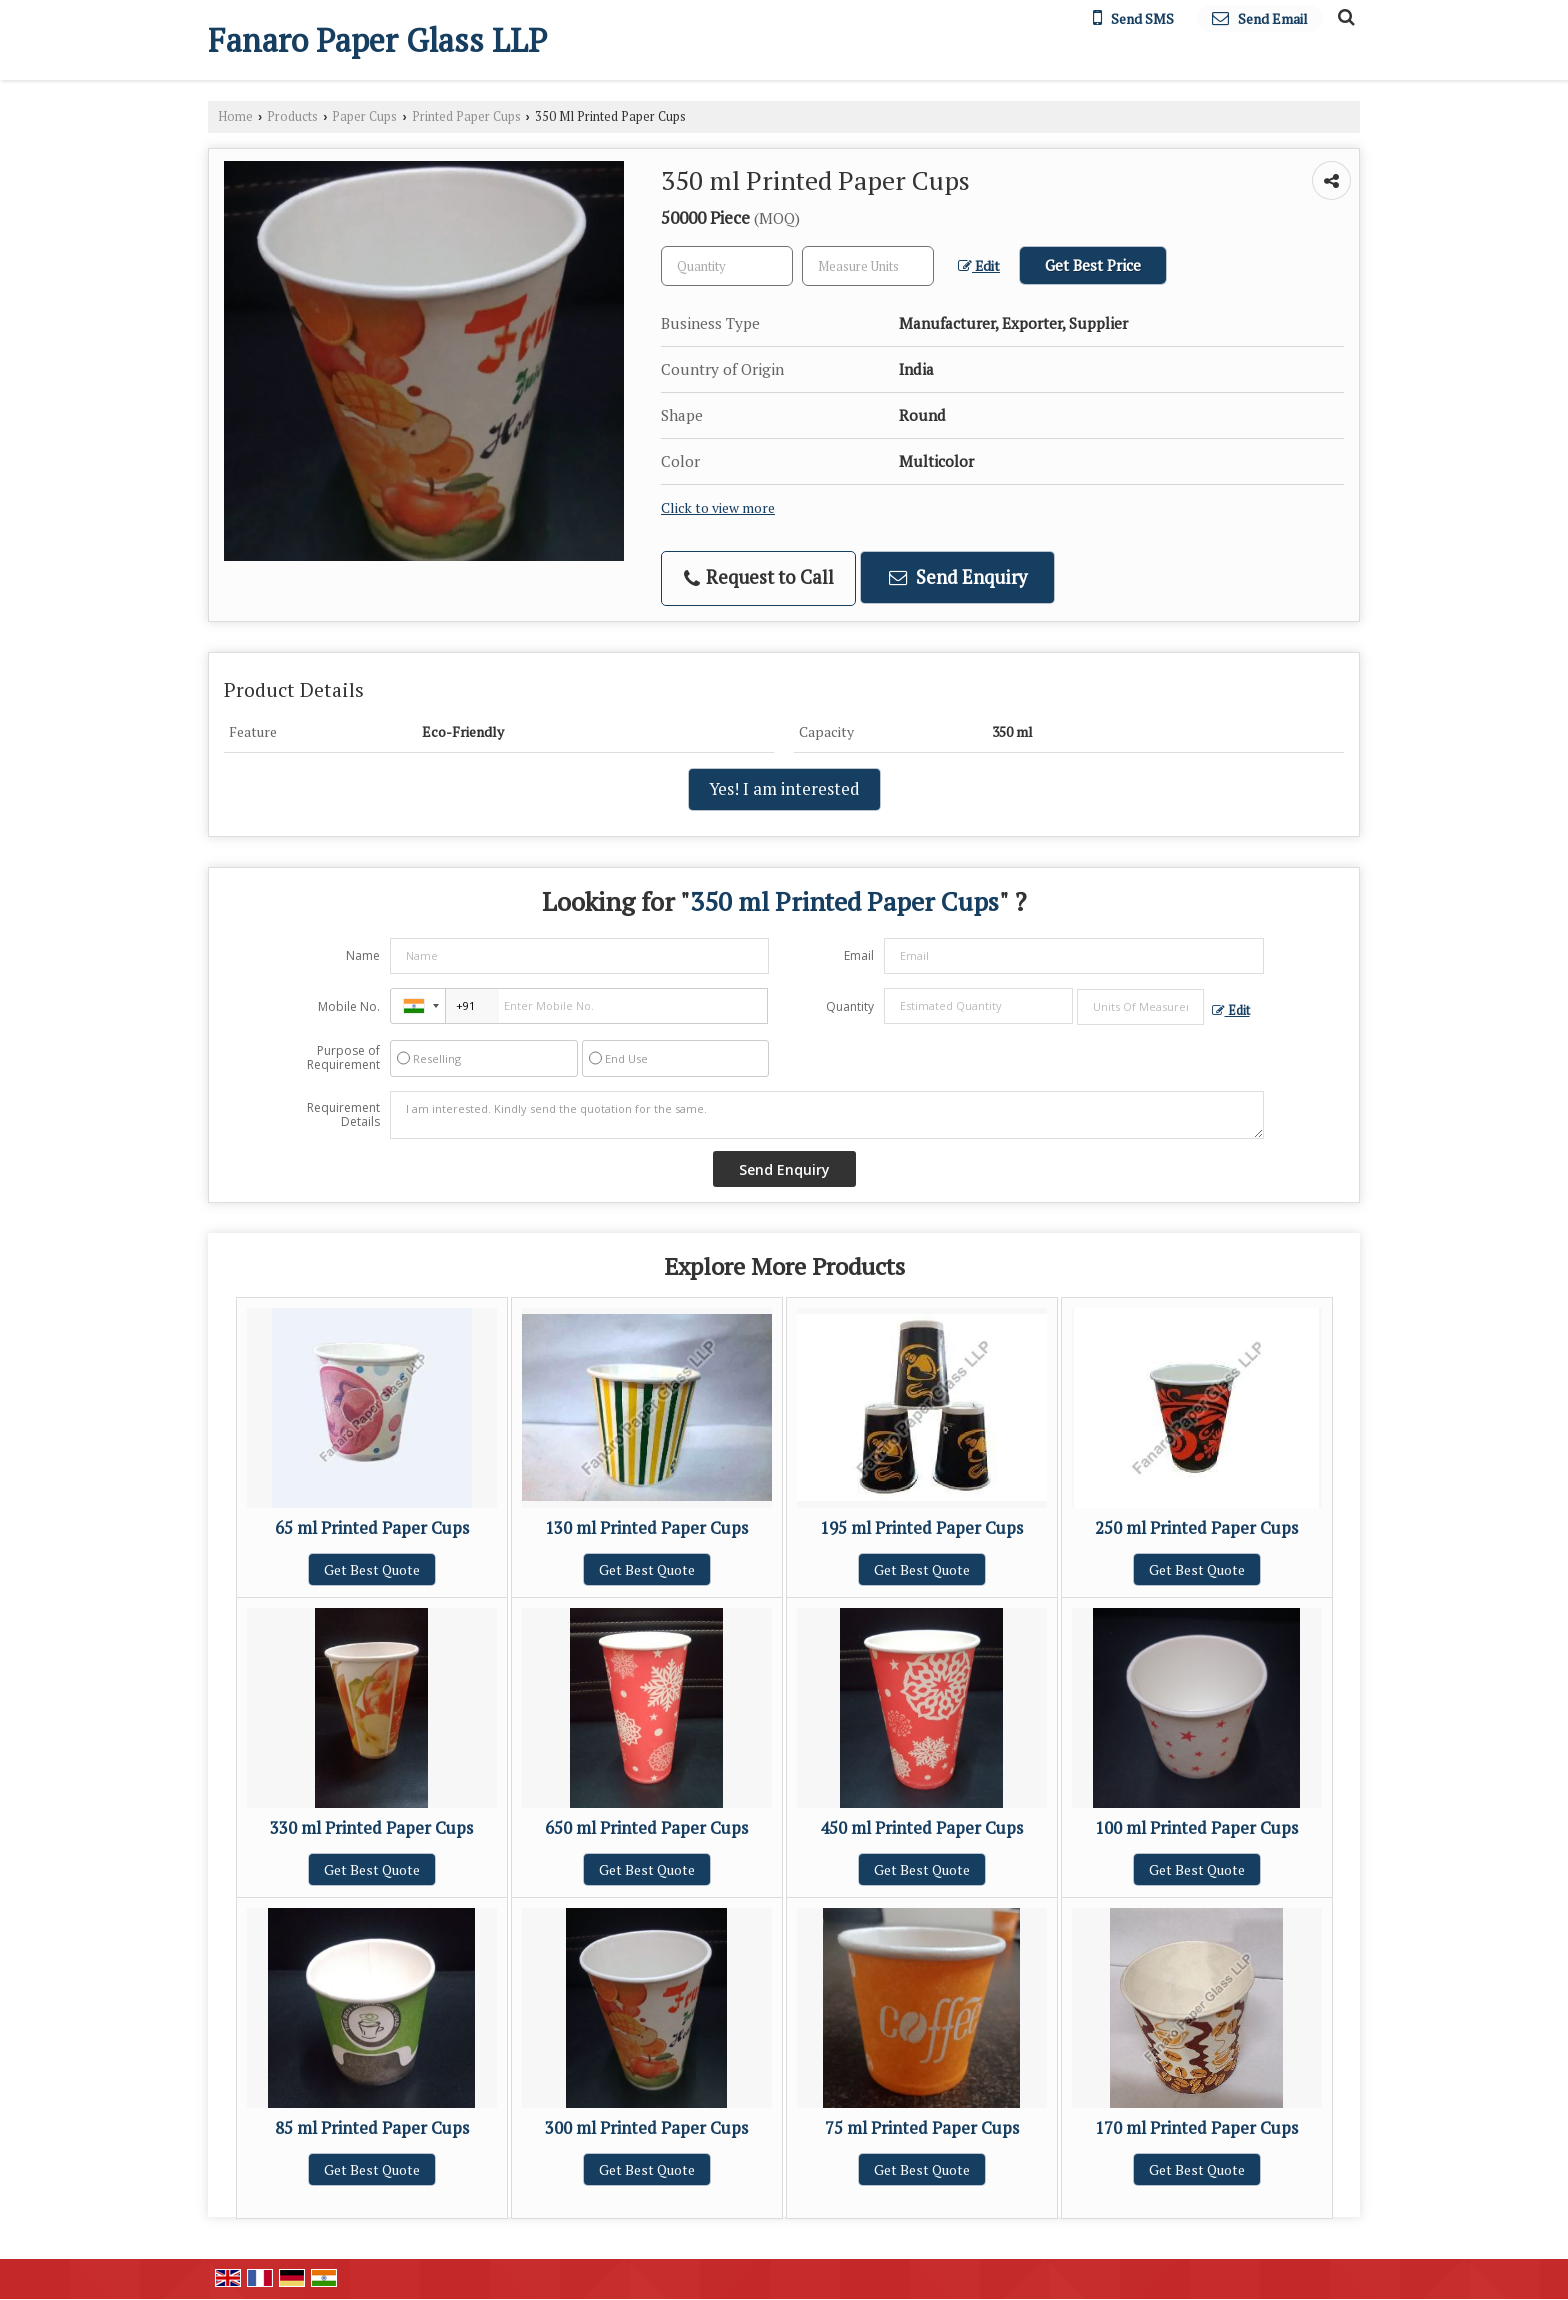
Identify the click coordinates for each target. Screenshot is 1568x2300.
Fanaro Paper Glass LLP (377, 40)
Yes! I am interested (784, 789)
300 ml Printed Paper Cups (646, 2128)
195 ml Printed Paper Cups (921, 1528)
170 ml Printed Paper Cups (1196, 2128)
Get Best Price (1093, 265)
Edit (979, 266)
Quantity (850, 1006)
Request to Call (759, 577)
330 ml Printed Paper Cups (371, 1828)
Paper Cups (364, 116)
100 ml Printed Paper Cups (1196, 1828)
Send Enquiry (958, 577)
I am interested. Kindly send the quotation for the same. (827, 1115)
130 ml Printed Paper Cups (646, 1528)
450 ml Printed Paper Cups (921, 1828)
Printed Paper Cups (466, 116)
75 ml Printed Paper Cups (922, 2128)
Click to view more (718, 508)
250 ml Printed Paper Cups (1196, 1528)
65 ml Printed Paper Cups (372, 1528)
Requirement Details (343, 1115)
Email (859, 955)
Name (363, 955)
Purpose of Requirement (343, 1058)
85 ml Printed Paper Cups (372, 2128)
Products (292, 116)
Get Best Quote (372, 1569)
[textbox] (868, 266)
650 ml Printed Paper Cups (646, 1828)
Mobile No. (349, 1006)
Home (235, 116)
